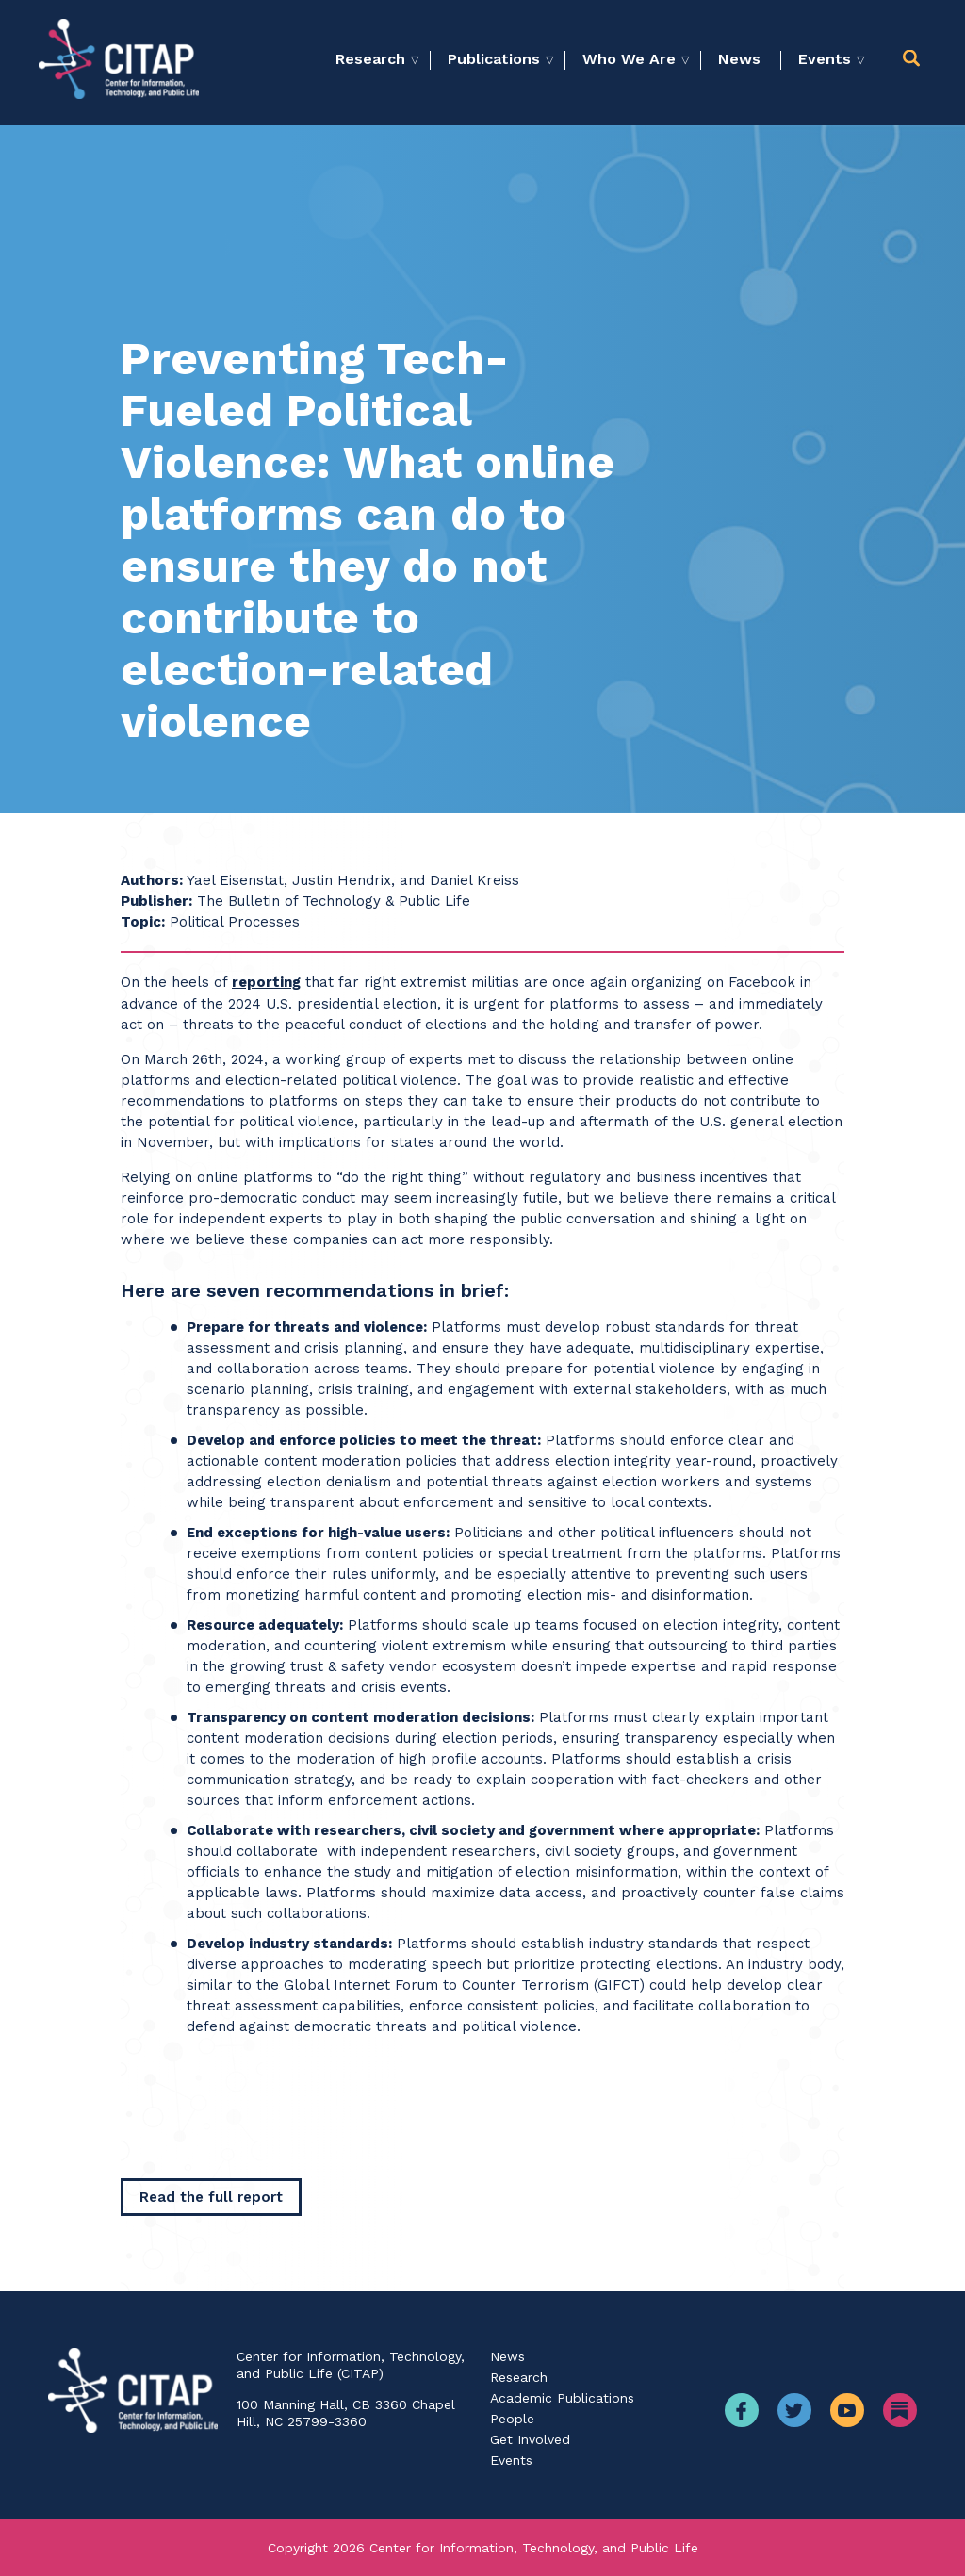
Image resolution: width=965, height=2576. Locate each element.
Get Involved (530, 2439)
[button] (914, 59)
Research (370, 59)
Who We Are (629, 59)
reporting (266, 982)
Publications (494, 59)
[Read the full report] (211, 2197)
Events (824, 59)
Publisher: (156, 901)
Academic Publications (562, 2397)
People (512, 2418)
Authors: (152, 880)
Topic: (143, 921)
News (739, 59)
